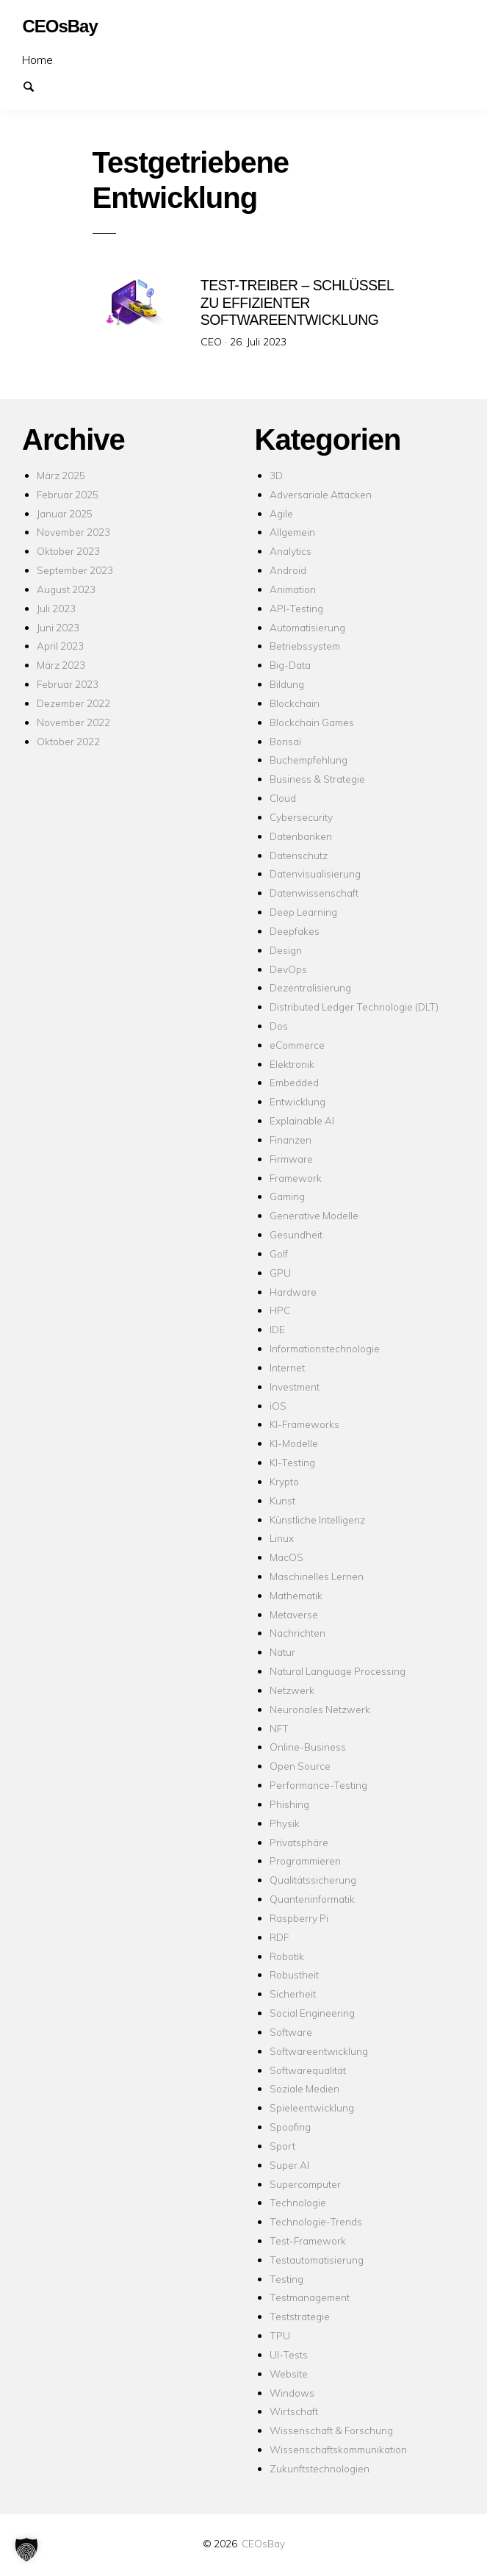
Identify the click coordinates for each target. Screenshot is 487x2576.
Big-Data (290, 665)
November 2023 (73, 531)
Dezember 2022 (73, 703)
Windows (292, 2392)
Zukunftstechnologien (319, 2468)
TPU (280, 2335)
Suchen (35, 85)
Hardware (293, 1291)
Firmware (291, 1158)
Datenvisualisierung (315, 873)
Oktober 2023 (68, 551)
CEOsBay (263, 2543)
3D (276, 475)
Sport (282, 2145)
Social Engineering (312, 2012)
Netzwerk (292, 1690)
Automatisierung (307, 627)
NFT (279, 1728)
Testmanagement (310, 2297)
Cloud (283, 798)
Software (291, 2032)
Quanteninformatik (312, 1898)
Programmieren (305, 1860)
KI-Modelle (294, 1443)
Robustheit (294, 1974)
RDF (279, 1937)
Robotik (287, 1956)
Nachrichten (297, 1632)
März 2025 (61, 475)
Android (288, 570)
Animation (293, 589)
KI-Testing (292, 1462)
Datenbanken (301, 836)
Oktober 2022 (68, 741)
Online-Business (308, 1746)
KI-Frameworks (304, 1424)
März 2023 (61, 665)
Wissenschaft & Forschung (331, 2430)
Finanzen (290, 1139)
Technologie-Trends (316, 2221)
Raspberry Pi (299, 1918)
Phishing (289, 1804)
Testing (286, 2278)
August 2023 (66, 589)
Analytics (290, 551)
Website (289, 2373)
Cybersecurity (301, 817)
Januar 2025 (65, 513)
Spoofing (290, 2126)
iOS (278, 1405)
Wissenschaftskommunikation (338, 2449)
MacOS (286, 1557)
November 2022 (73, 722)
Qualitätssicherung (313, 1879)
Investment (295, 1386)
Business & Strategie (317, 778)
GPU (280, 1272)
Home (37, 59)
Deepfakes (295, 931)
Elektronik (292, 1064)
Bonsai (285, 741)
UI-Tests (289, 2354)
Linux (282, 1538)
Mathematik (296, 1595)
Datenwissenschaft (314, 892)
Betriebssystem (305, 645)
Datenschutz (299, 855)
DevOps (288, 969)
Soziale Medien (304, 2088)
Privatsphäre (299, 1842)
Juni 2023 (58, 627)
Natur (282, 1652)
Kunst (282, 1500)
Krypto (284, 1481)
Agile (281, 513)
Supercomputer (305, 2184)
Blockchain (295, 703)
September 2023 (75, 570)
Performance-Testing (318, 1785)
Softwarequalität (308, 2070)
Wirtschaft (294, 2411)
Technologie (298, 2202)
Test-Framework (308, 2240)
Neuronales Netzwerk (320, 1709)
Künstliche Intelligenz (317, 1519)
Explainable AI (302, 1120)
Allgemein (292, 531)
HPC (280, 1310)
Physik (285, 1823)
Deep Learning (303, 911)
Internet (287, 1367)
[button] (26, 2549)
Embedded (294, 1082)
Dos (279, 1025)
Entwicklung (297, 1101)
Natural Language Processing (337, 1671)
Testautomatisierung (317, 2259)
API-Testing (296, 608)
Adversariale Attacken (321, 494)
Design (286, 950)
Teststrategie (300, 2316)
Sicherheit (293, 1993)
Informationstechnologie (325, 1348)
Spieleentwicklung (312, 2107)
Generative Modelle (314, 1215)
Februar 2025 (67, 494)
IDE (277, 1329)
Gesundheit (296, 1234)
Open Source (300, 1765)
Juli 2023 (56, 608)
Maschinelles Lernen (317, 1576)
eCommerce (297, 1044)
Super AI (289, 2165)
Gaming (287, 1196)
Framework (296, 1178)
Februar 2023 (67, 684)
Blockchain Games (312, 722)
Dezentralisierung (310, 987)
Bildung (287, 684)
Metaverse (294, 1614)
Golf (279, 1253)
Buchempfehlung (308, 759)
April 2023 (60, 645)
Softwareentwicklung (319, 2051)
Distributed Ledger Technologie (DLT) (354, 1006)
